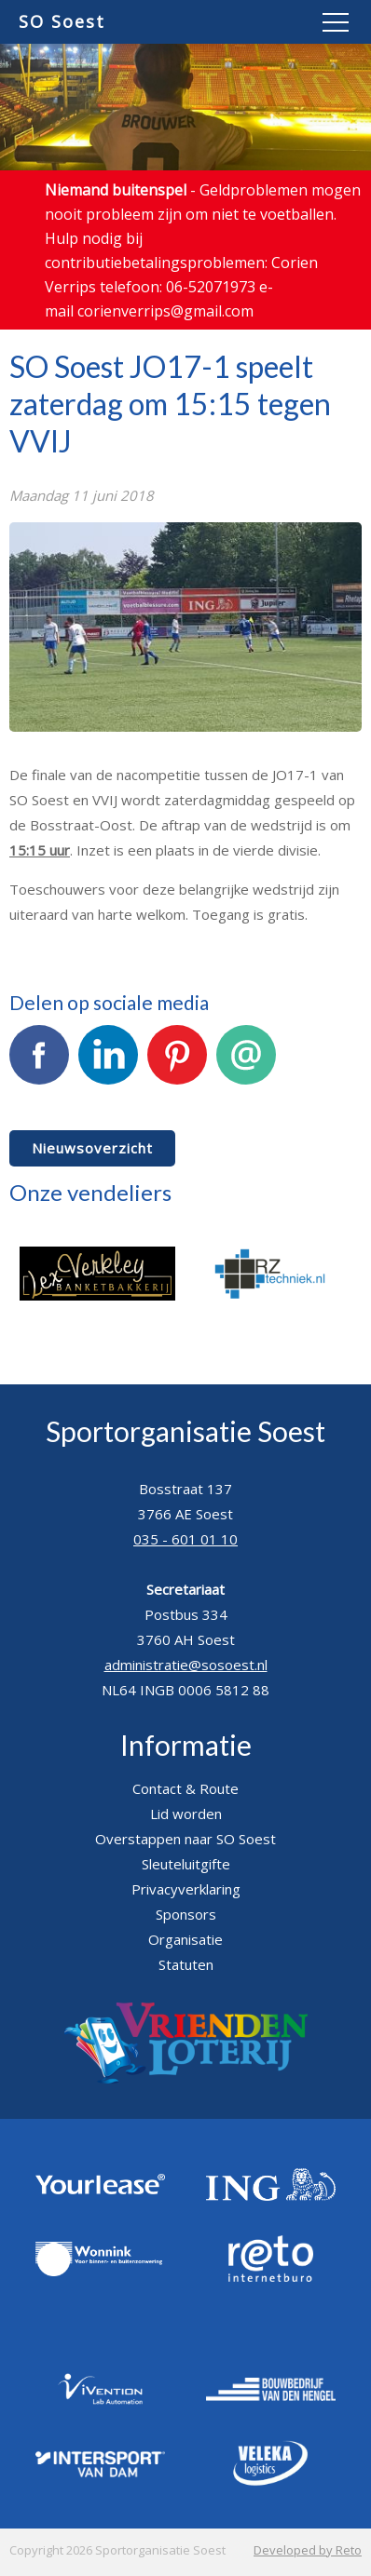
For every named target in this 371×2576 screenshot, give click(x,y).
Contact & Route (185, 1788)
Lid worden (186, 1813)
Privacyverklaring (185, 1889)
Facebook (39, 1065)
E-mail (246, 1065)
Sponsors (186, 1914)
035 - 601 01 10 (185, 1539)
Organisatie (185, 1939)
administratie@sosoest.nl (186, 1664)
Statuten (185, 1964)
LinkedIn (108, 1065)
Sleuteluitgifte (186, 1863)
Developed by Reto (308, 2550)
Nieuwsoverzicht (92, 1148)
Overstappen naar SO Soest (185, 1838)
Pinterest (177, 1065)
